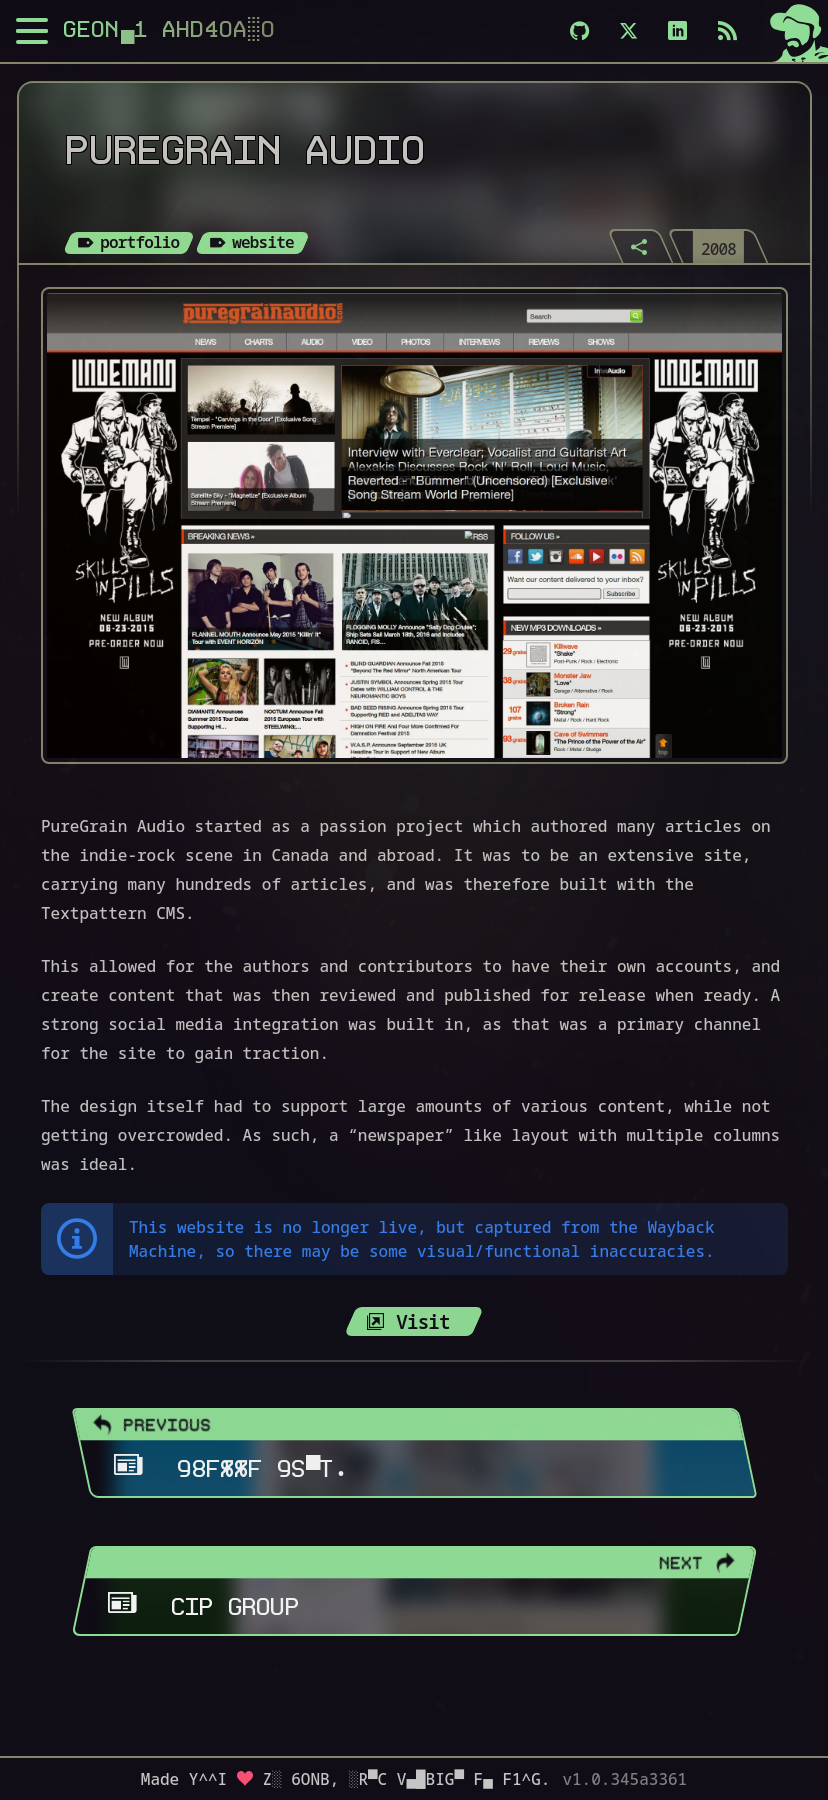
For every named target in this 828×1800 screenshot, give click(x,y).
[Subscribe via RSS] (727, 31)
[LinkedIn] (677, 31)
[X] (628, 31)
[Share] (641, 246)
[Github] (579, 31)
